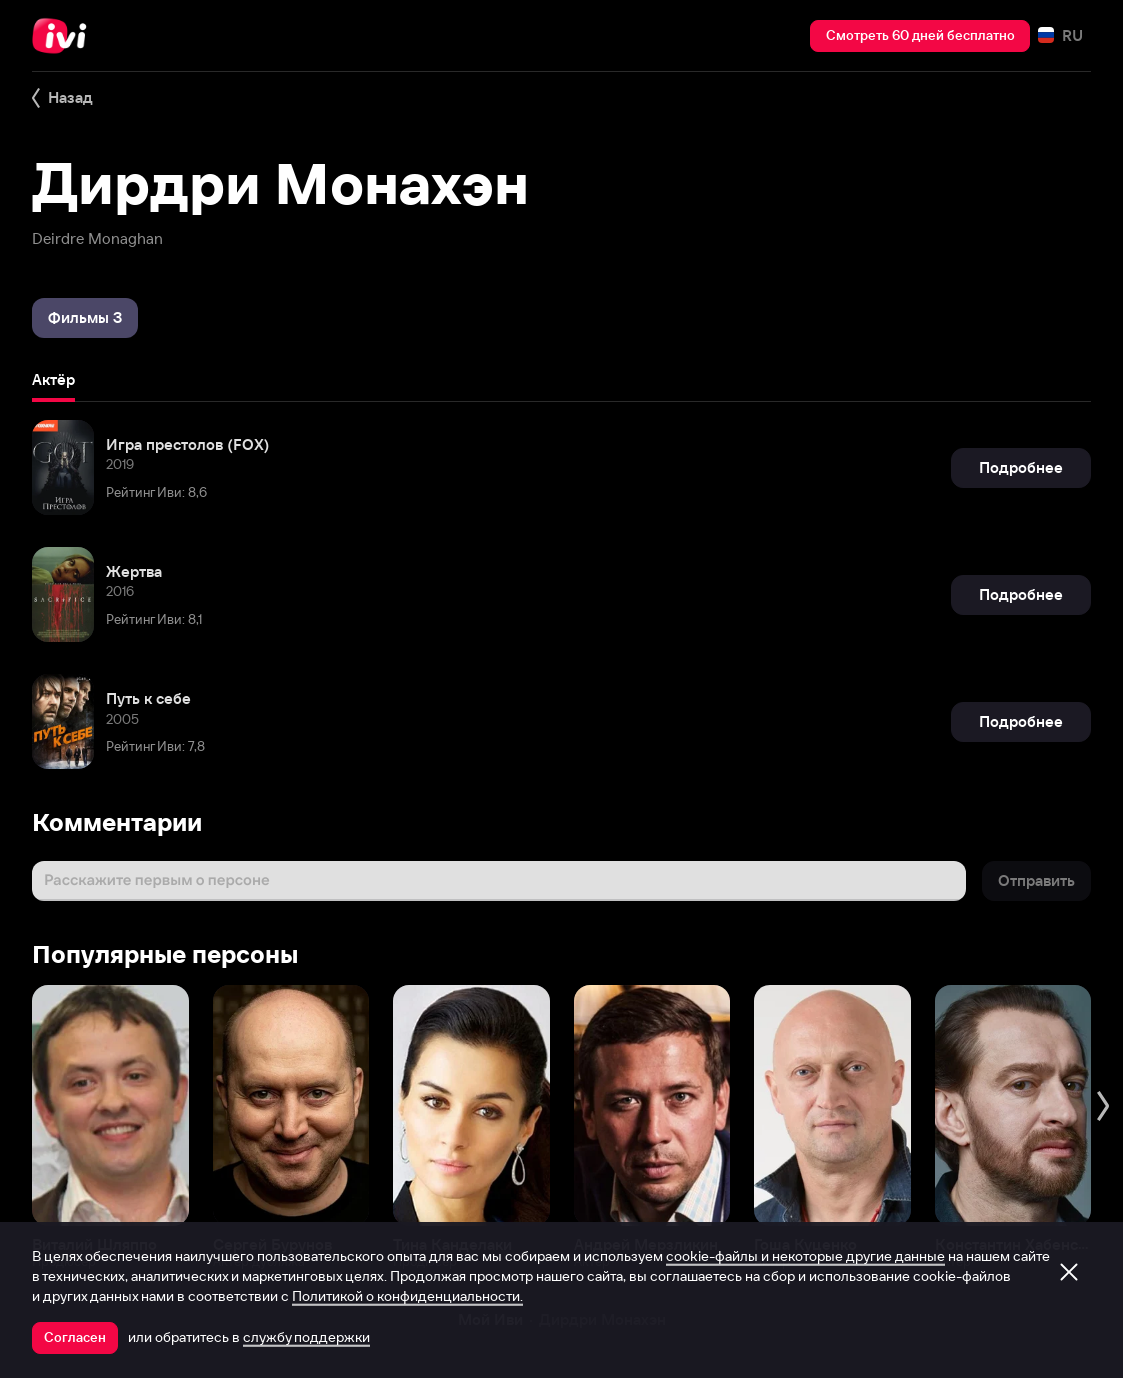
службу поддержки (306, 1337)
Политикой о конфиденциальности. (407, 1296)
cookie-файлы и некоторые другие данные (805, 1256)
